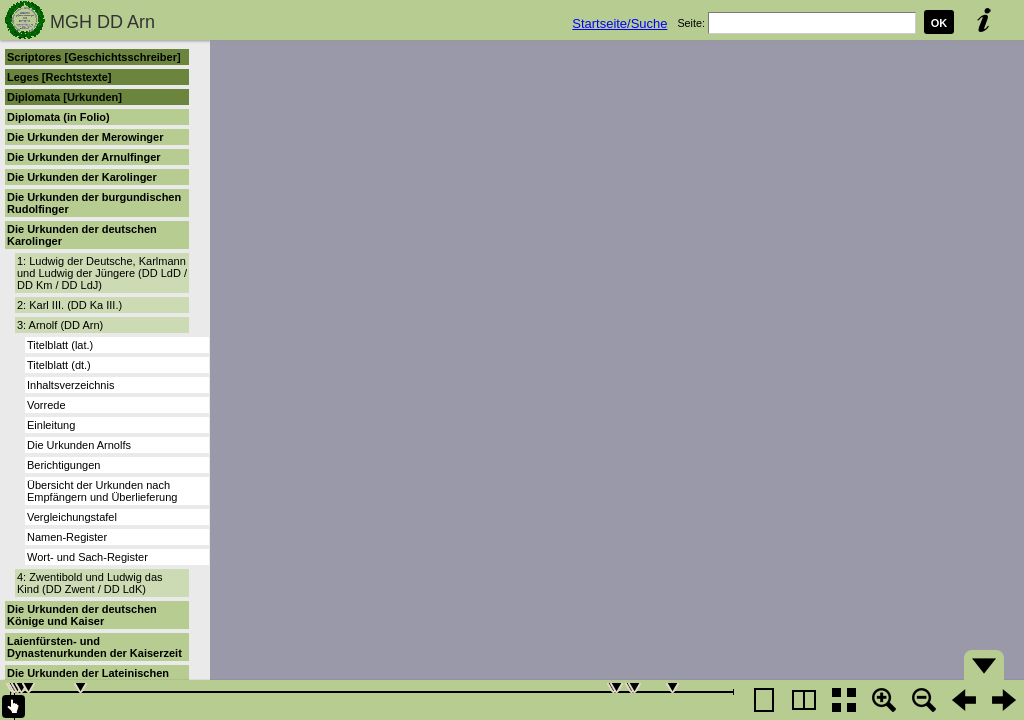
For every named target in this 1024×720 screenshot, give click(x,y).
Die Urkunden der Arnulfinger (84, 157)
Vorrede (46, 405)
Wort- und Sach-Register (87, 557)
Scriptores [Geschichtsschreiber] (94, 57)
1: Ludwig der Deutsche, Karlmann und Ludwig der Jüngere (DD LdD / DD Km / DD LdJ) (102, 273)
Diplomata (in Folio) (58, 117)
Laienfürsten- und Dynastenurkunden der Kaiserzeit (94, 647)
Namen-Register (67, 537)
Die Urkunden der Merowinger (85, 137)
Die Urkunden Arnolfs (79, 445)
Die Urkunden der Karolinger (82, 177)
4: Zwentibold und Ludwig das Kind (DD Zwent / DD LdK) (90, 583)
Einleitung (51, 425)
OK (939, 23)
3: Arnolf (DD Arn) (60, 325)
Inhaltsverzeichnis (70, 385)
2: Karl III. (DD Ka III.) (69, 305)
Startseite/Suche (619, 23)
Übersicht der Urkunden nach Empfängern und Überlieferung (102, 491)
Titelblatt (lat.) (60, 345)
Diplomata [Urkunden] (64, 97)
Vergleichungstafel (72, 517)
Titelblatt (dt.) (59, 365)
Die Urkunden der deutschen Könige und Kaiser (82, 615)
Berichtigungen (63, 465)
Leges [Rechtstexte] (59, 77)
